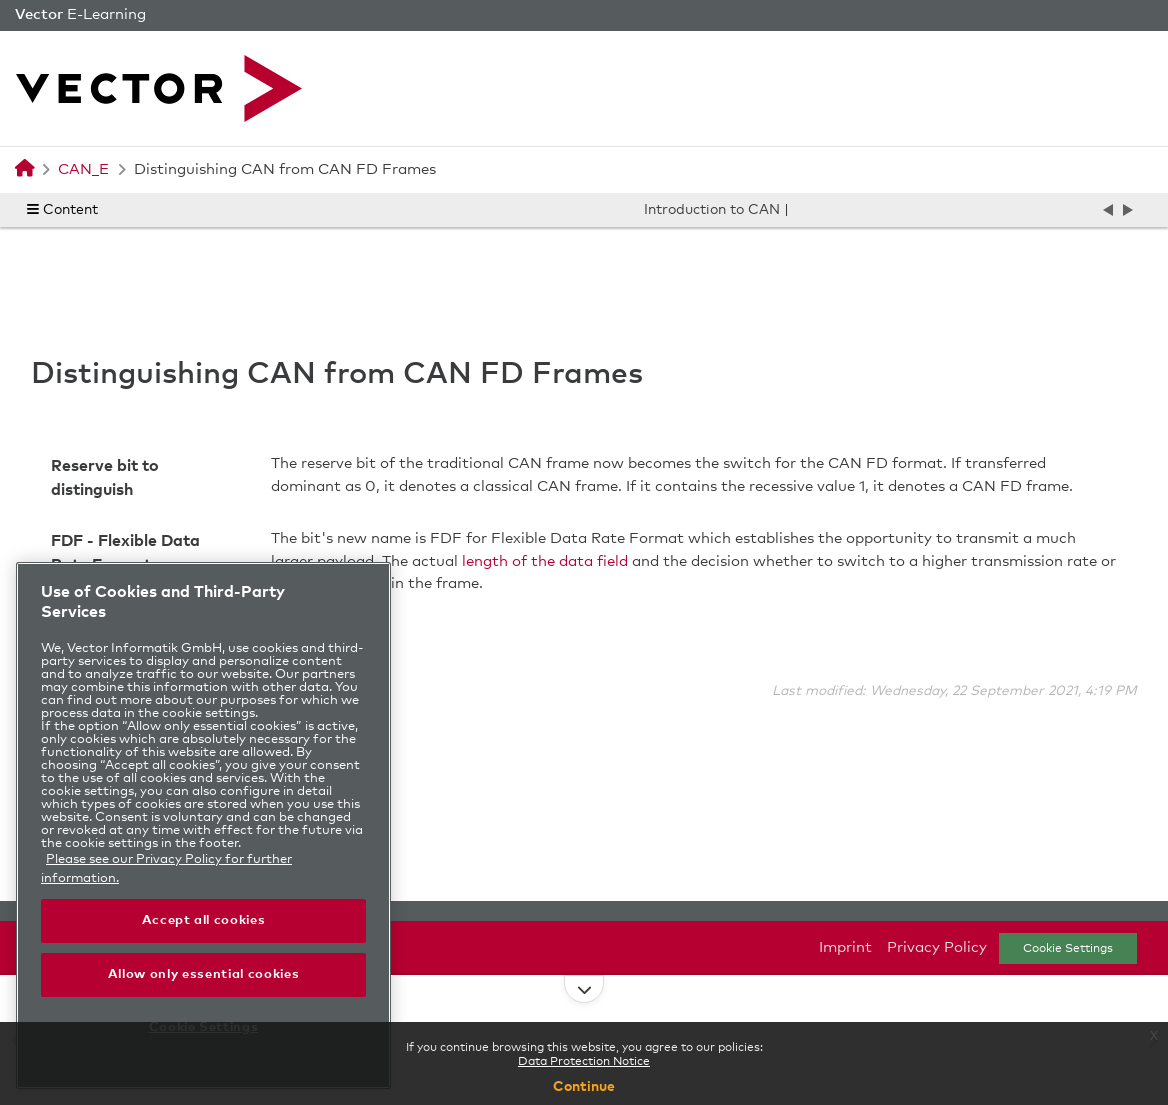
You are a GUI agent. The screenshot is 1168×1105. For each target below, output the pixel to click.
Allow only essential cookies (203, 974)
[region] (203, 825)
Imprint (845, 947)
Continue (584, 1087)
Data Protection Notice (584, 1062)
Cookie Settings (1068, 949)
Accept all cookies (204, 920)
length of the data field (545, 561)
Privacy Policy (937, 947)
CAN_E (83, 169)
